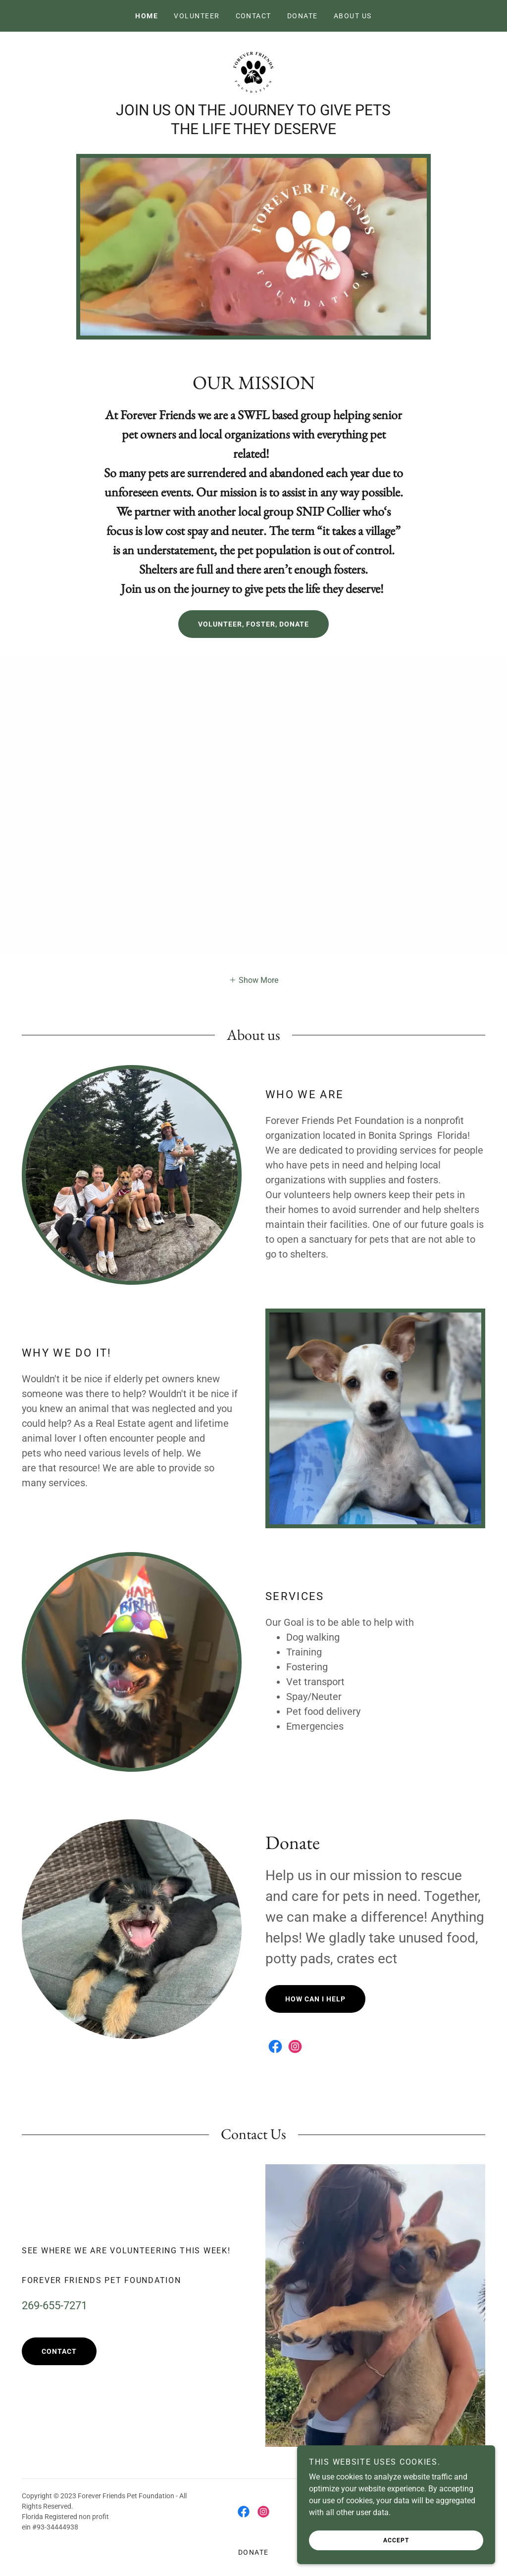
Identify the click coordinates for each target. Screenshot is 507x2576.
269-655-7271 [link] (54, 2305)
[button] (253, 979)
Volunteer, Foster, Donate (253, 624)
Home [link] (146, 16)
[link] (253, 71)
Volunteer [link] (196, 16)
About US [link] (353, 16)
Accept (396, 2540)
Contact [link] (254, 16)
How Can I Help (315, 1999)
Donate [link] (302, 16)
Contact (59, 2351)
